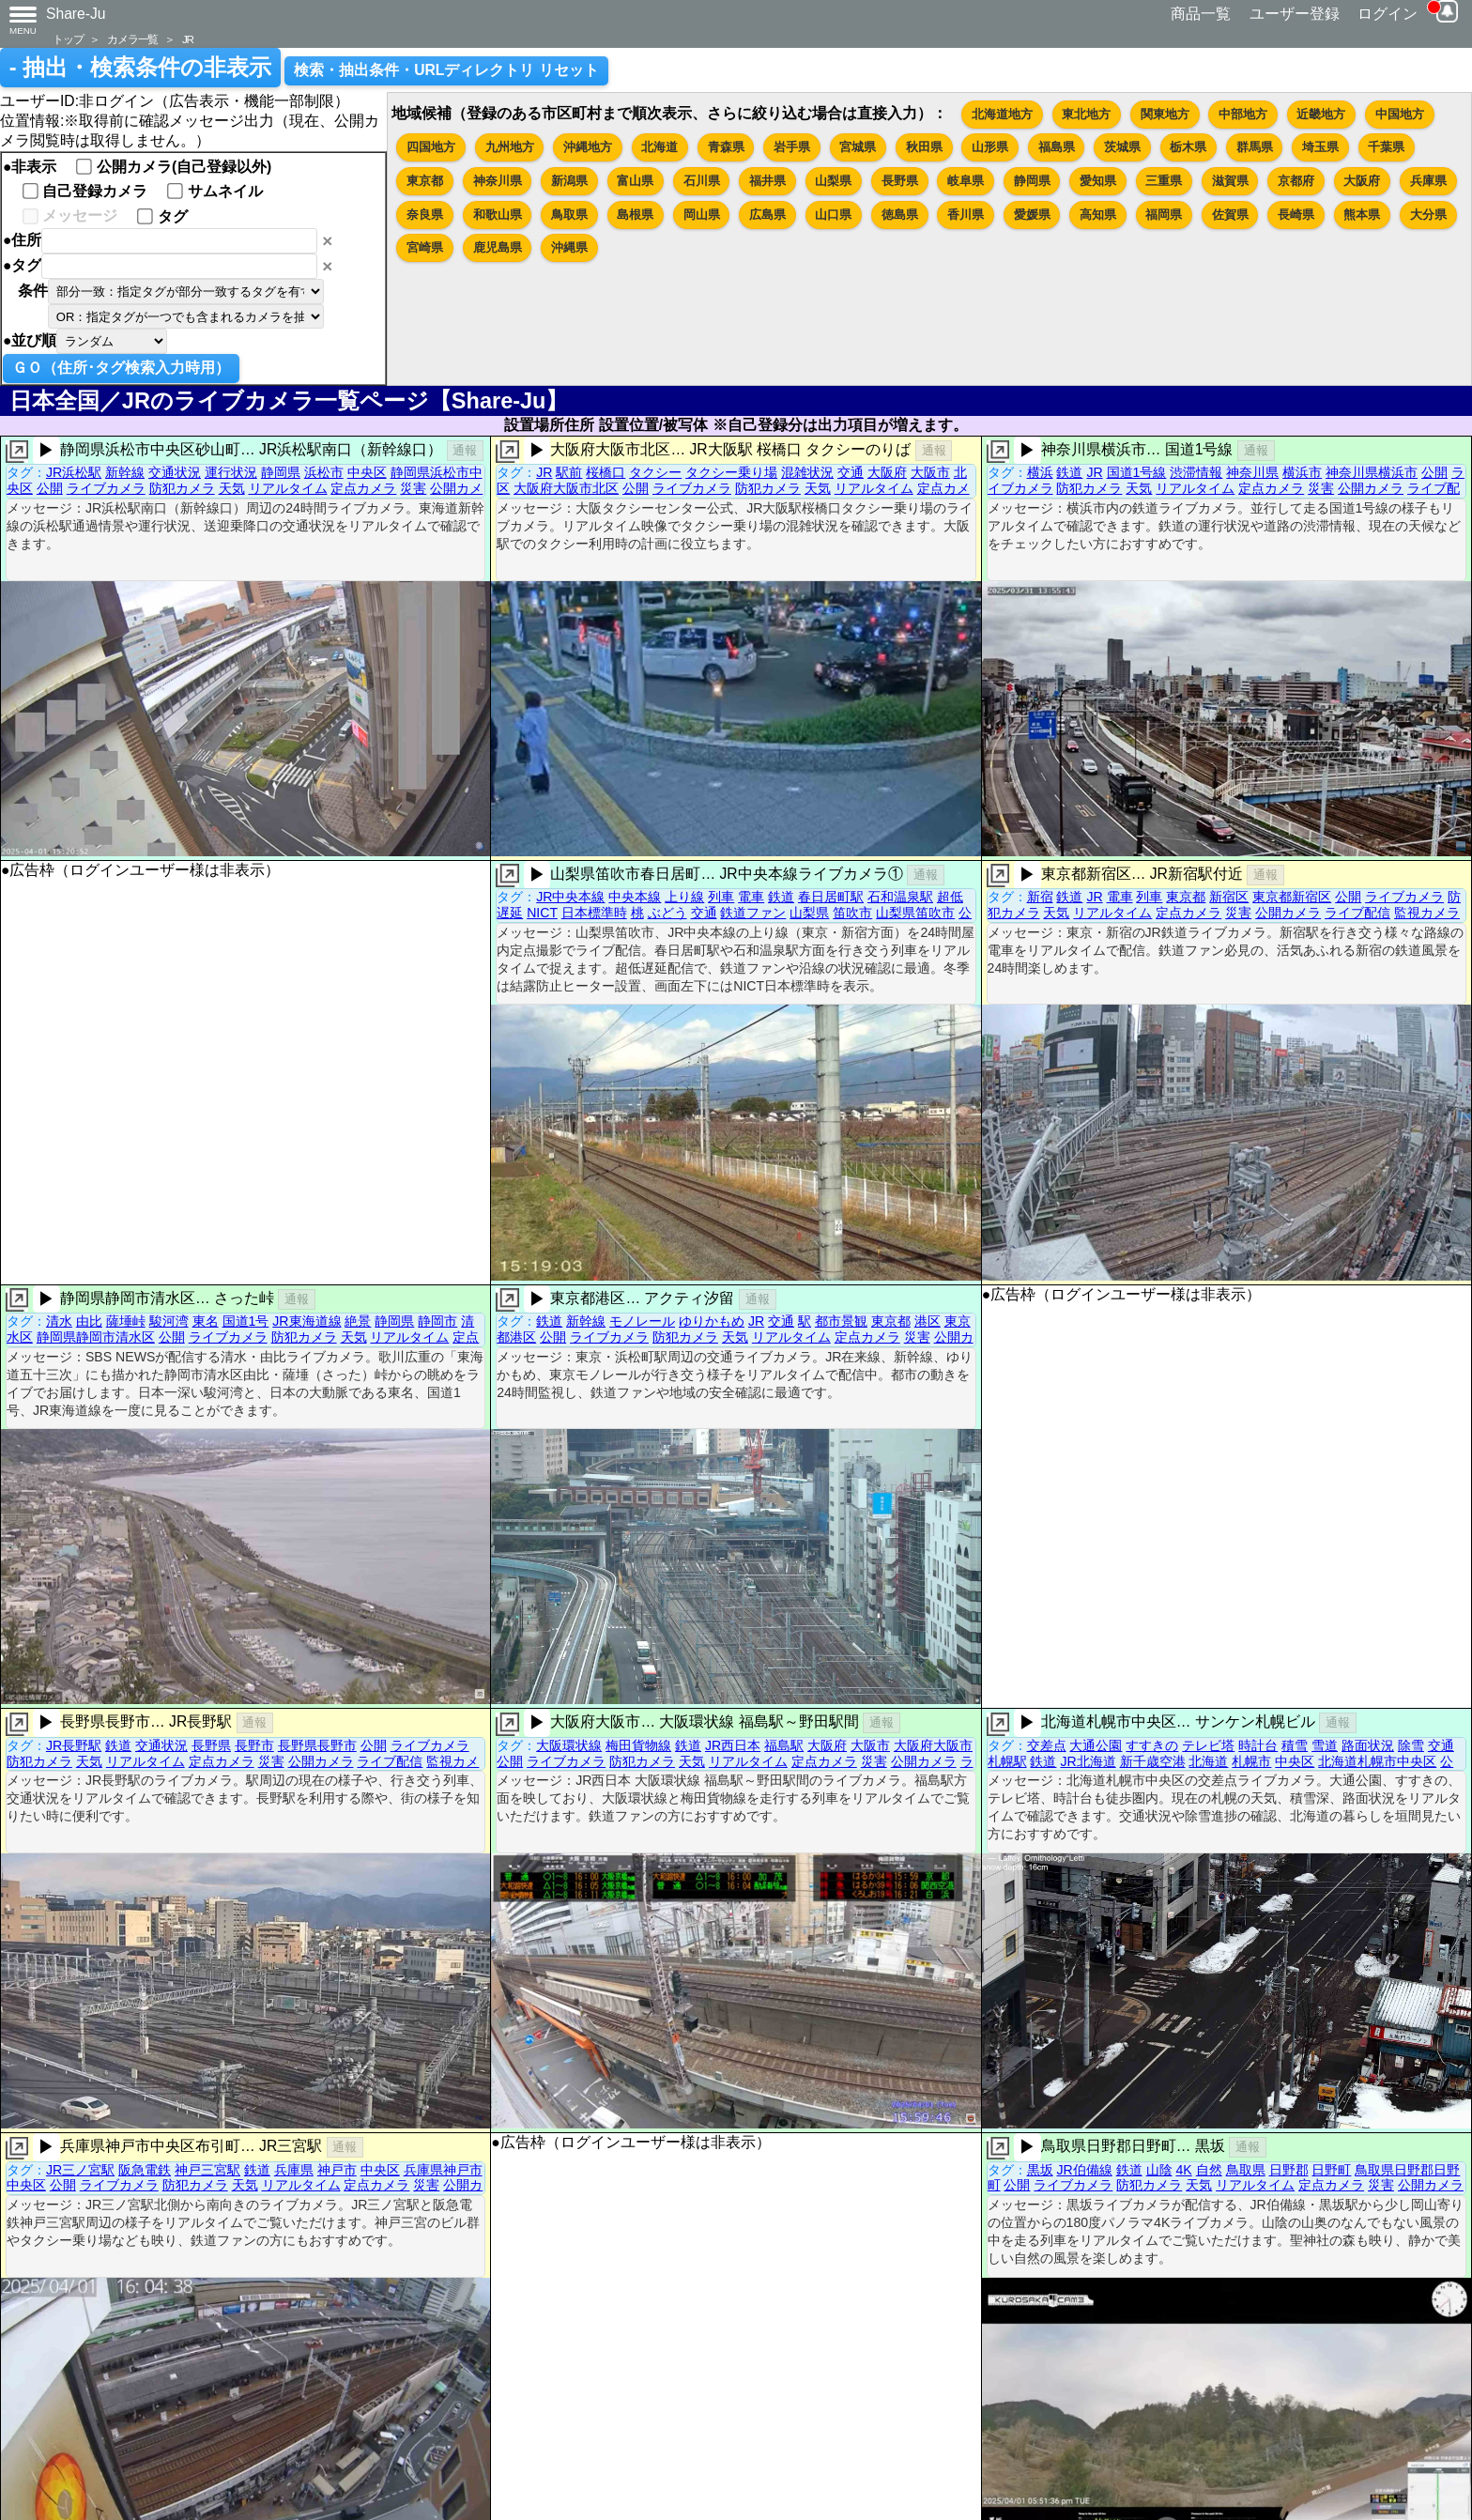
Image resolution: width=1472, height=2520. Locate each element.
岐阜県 (965, 181)
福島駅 (784, 1745)
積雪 (1294, 1745)
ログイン (1387, 14)
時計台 (1258, 1745)
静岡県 (1032, 181)
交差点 (1046, 1745)
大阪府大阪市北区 (566, 488)
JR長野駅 (73, 1745)
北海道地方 (1002, 114)
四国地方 (430, 147)
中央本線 (634, 896)
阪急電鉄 (144, 2169)
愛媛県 (1032, 214)
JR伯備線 (1084, 2169)
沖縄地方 (587, 147)
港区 (927, 1321)
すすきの (1152, 1745)
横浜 (1040, 472)
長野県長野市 (317, 1745)
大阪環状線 (569, 1745)
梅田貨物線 (638, 1745)
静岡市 (437, 1321)
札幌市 (1251, 1761)
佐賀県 (1230, 214)
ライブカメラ (106, 488)
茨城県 (1122, 147)
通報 (464, 450)
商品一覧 (1201, 14)
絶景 (358, 1321)
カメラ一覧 (132, 39)
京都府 (1296, 181)
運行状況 (231, 472)
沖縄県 (569, 247)
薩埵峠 (126, 1321)
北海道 (659, 147)
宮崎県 (424, 247)
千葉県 (1386, 147)
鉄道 (1069, 472)
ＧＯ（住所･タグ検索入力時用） (121, 368)
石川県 (701, 181)
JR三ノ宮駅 (80, 2169)
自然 (1209, 2169)
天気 (232, 488)
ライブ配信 (1357, 912)
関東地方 (1165, 114)
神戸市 (337, 2169)
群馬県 (1254, 147)
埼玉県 (1320, 147)
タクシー (655, 472)
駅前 (569, 472)
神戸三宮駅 (207, 2169)
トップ (68, 39)
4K (1183, 2169)
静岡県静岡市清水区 (96, 1337)
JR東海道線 (306, 1321)
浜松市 (324, 472)
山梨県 (833, 181)
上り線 (684, 896)
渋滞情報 (1196, 472)
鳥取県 (569, 214)
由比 (89, 1321)
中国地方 (1399, 114)
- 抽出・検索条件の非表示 (140, 67)
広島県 (767, 214)
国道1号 (245, 1321)
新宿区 (1229, 896)
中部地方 (1243, 114)
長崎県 (1296, 214)
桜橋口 (605, 472)
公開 (50, 488)
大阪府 (1361, 181)
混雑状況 (807, 472)
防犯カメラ (182, 488)
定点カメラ (363, 488)
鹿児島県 (497, 247)
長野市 (254, 1745)
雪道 (1324, 1745)
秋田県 (924, 147)
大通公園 (1095, 1745)
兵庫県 (1428, 181)
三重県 (1163, 181)
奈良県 (424, 214)
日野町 (1331, 2169)
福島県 (1056, 147)
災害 (413, 488)
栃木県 (1188, 147)
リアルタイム (288, 488)
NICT (542, 912)
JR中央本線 (570, 896)
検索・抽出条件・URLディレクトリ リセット (446, 70)
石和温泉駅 (900, 896)
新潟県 (569, 181)
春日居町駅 (831, 896)
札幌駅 (1007, 1761)
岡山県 (701, 214)
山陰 (1159, 2169)
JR (187, 39)
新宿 (1040, 896)
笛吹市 (852, 912)
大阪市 (930, 472)
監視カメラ (1427, 912)
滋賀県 (1230, 181)
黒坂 (1040, 2169)
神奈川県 (497, 181)
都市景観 (841, 1321)
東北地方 (1086, 114)
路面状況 (1368, 1745)
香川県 (965, 214)
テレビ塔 (1208, 1745)
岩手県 (792, 147)
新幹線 (125, 472)
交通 (850, 472)
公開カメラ (1370, 488)
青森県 (726, 147)
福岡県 (1163, 214)
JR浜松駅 (73, 472)
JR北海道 (1087, 1761)
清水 (59, 1321)
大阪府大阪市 (933, 1745)
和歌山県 (497, 214)
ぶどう (667, 912)
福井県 (767, 181)
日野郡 (1289, 2169)
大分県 (1428, 214)
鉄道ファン (753, 912)
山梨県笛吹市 (915, 912)
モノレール (642, 1321)
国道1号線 (1137, 472)
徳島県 (900, 214)
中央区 (367, 472)
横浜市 (1302, 472)
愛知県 (1098, 181)
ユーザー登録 (1295, 14)
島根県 (635, 214)
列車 (721, 896)
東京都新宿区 (1291, 896)
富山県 (635, 181)
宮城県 (857, 147)
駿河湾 (169, 1321)
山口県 (833, 214)
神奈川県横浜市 (1372, 472)
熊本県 (1361, 214)
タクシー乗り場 (731, 472)
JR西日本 (732, 1745)
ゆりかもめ (711, 1321)
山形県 (990, 147)
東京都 (424, 181)
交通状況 (174, 472)
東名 (205, 1321)
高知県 (1098, 214)
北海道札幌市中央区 (1377, 1761)
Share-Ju (76, 14)
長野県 (900, 181)
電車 (751, 896)
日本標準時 (594, 912)
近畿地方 (1320, 114)
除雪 (1411, 1745)
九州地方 (509, 147)
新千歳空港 (1153, 1761)
